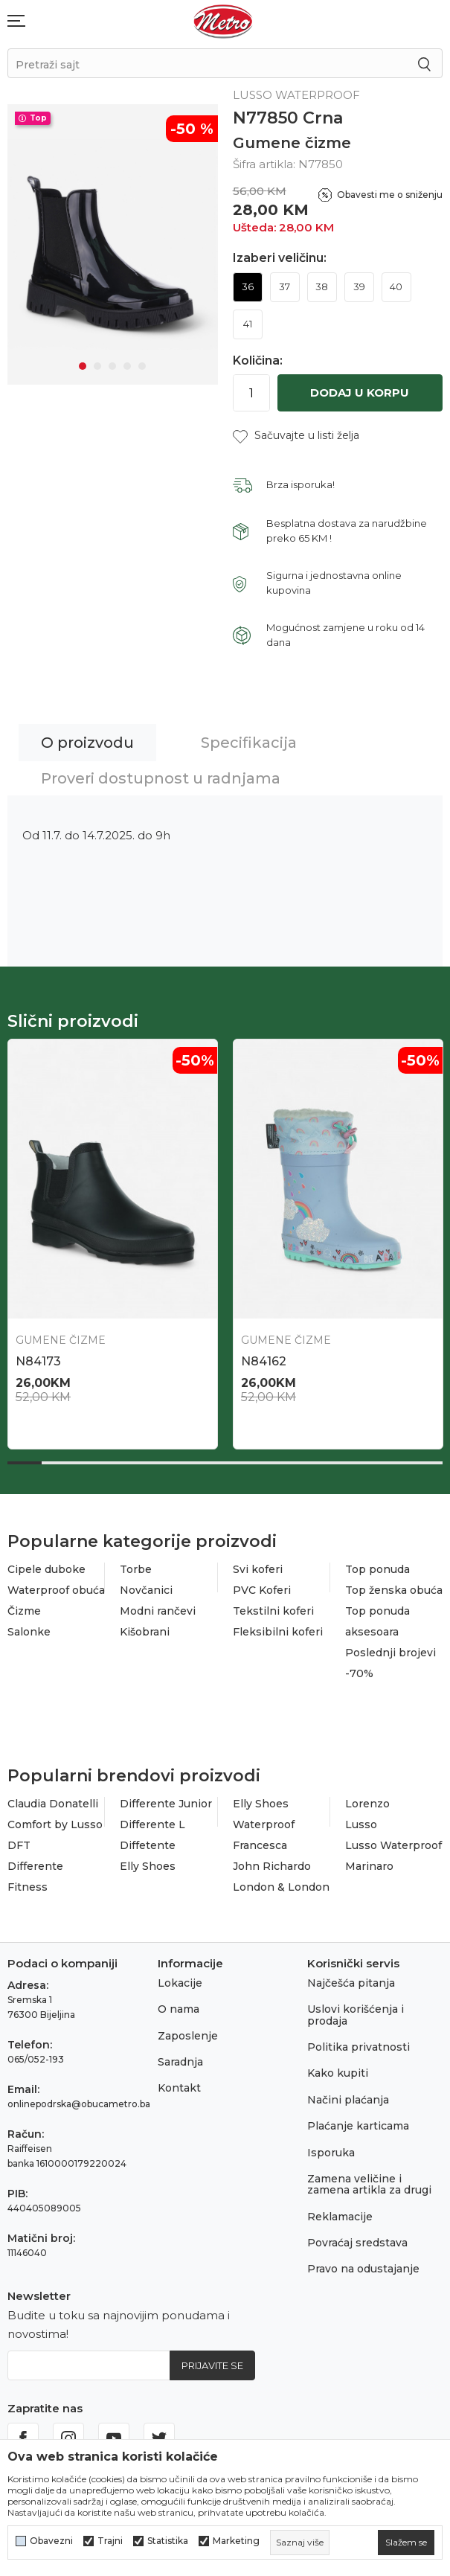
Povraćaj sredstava (357, 2242)
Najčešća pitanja (351, 1983)
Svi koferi (258, 1569)
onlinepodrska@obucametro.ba (78, 2103)
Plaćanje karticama (358, 2126)
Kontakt (179, 2088)
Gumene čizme (292, 143)
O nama (178, 2009)
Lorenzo (367, 1803)
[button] (296, 435)
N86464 (40, 1361)
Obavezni (51, 2541)
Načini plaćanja (348, 2099)
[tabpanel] (112, 244)
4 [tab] (127, 366)
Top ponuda (377, 1569)
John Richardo (272, 1866)
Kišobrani (145, 1631)
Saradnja (180, 2062)
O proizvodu (87, 743)
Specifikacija (249, 743)
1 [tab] (82, 366)
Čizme (24, 1611)
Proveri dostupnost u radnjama (160, 778)
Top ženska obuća (394, 1590)
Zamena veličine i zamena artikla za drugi (369, 2184)
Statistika (167, 2541)
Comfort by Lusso (55, 1824)
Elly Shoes (148, 1866)
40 (396, 286)
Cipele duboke (46, 1569)
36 (248, 286)
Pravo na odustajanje (363, 2268)
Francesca (260, 1845)
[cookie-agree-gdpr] (406, 2542)
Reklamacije (340, 2216)
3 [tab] (112, 366)
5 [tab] (142, 366)
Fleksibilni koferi (278, 1631)
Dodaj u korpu (359, 392)
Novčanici (146, 1590)
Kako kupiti (337, 2073)
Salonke (29, 1631)
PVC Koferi (262, 1590)
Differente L (152, 1824)
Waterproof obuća (56, 1590)
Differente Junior (166, 1803)
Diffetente (148, 1845)
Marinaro (369, 1866)
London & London (281, 1887)
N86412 (263, 1361)
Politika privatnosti (358, 2047)
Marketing (236, 2541)
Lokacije (180, 1983)
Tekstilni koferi (273, 1611)
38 (321, 286)
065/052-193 (35, 2059)
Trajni (110, 2541)
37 (284, 286)
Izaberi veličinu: (280, 258)
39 (359, 286)
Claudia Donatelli (52, 1803)
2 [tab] (97, 366)
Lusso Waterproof (393, 1845)
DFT (18, 1845)
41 (247, 324)
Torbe (136, 1569)
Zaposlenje (188, 2035)
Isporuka (331, 2152)
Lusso (361, 1824)
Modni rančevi (158, 1611)
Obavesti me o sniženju (390, 194)
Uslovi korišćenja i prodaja (355, 2014)
